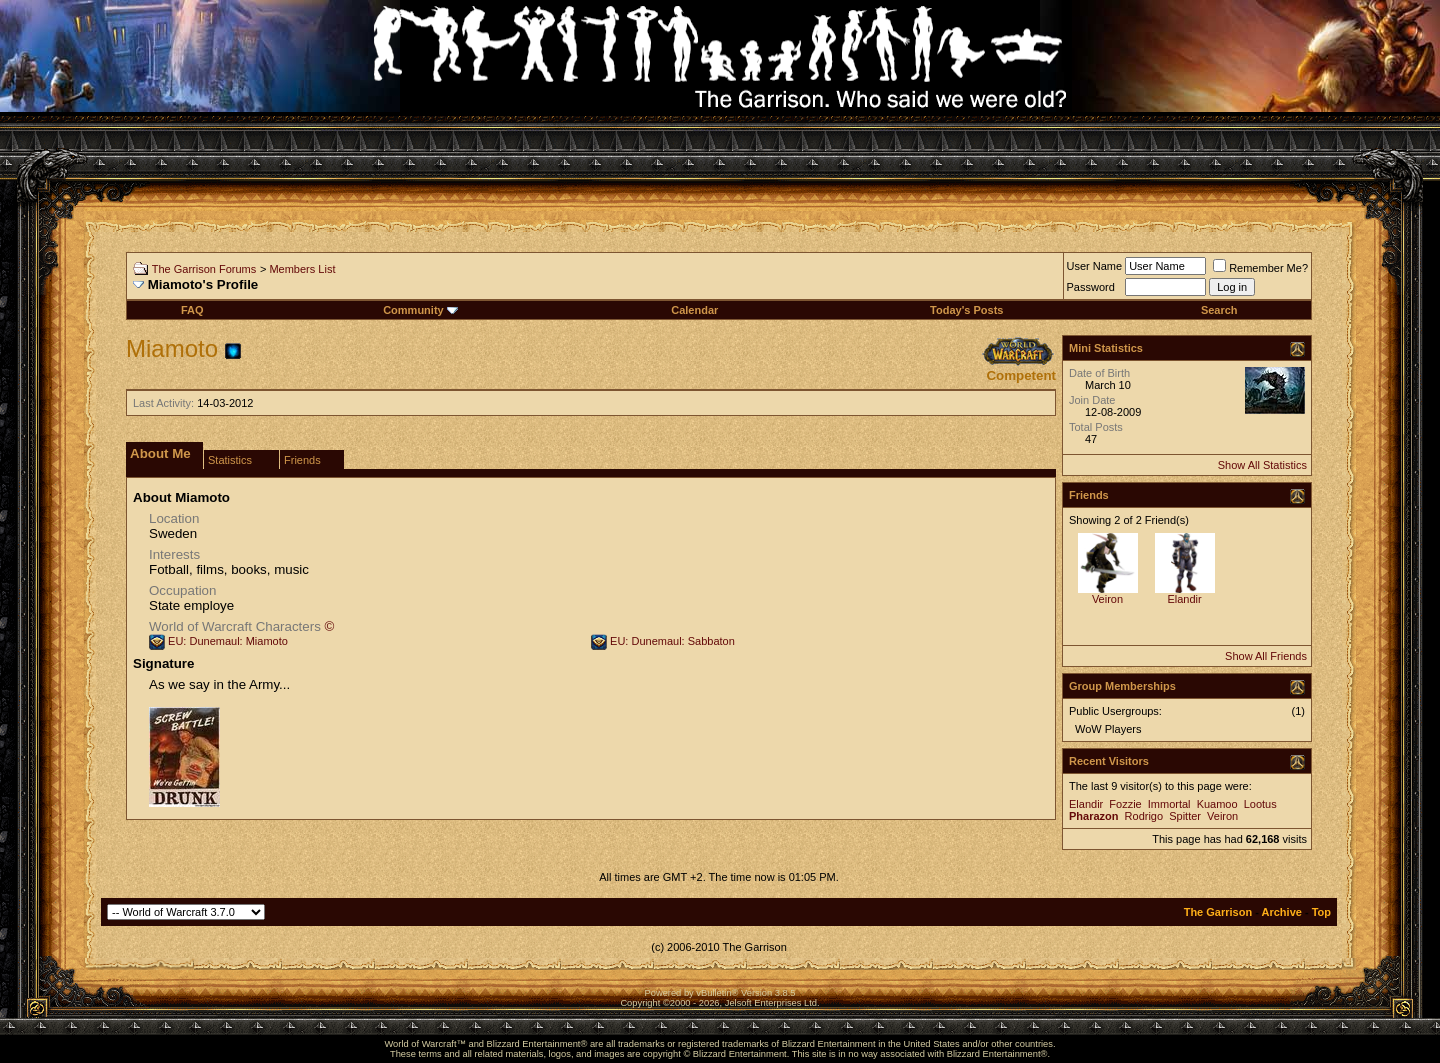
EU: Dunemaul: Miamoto (228, 641)
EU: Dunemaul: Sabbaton (672, 641)
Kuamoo (1217, 804)
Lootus (1260, 804)
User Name (1095, 266)
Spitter (1185, 816)
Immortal (1169, 804)
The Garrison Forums (204, 269)
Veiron (1107, 599)
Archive (1282, 912)
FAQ (192, 310)
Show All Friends (1266, 656)
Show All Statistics (1262, 465)
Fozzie (1125, 804)
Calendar (694, 310)
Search (1219, 310)
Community (420, 310)
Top (1321, 912)
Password (1091, 287)
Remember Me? (1260, 268)
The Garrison (1218, 912)
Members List (302, 269)
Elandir (1184, 599)
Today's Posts (966, 310)
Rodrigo (1144, 816)
